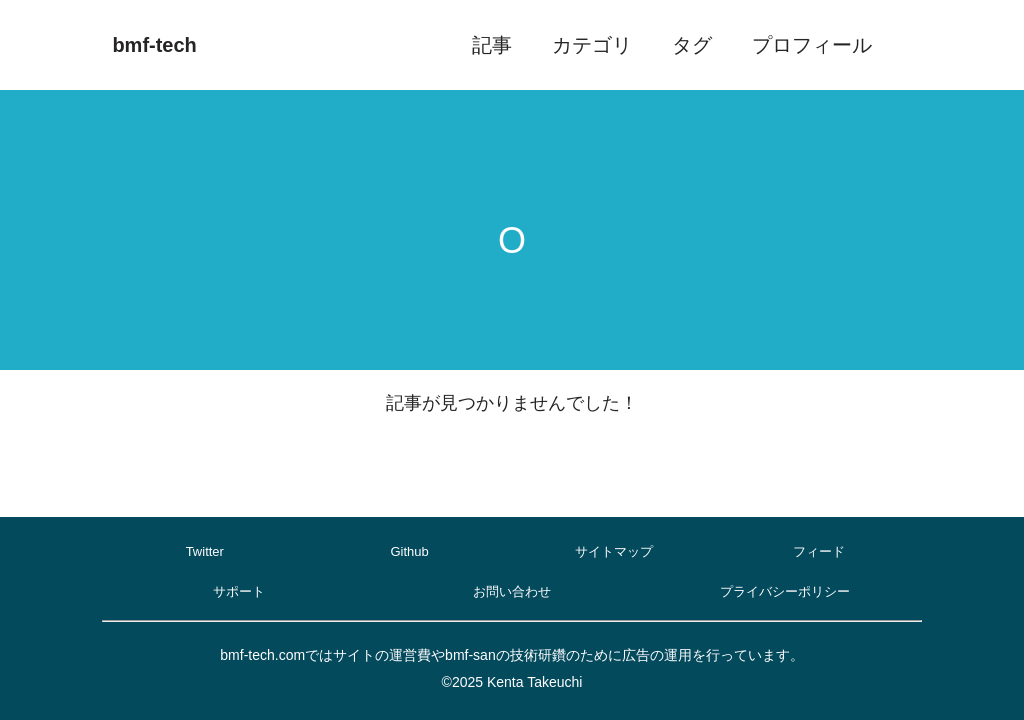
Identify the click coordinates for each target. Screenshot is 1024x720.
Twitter (205, 551)
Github (409, 551)
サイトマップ (614, 551)
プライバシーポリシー (785, 591)
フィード (819, 551)
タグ (692, 45)
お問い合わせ (512, 591)
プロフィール (812, 45)
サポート (239, 591)
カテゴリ (592, 45)
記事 (492, 45)
